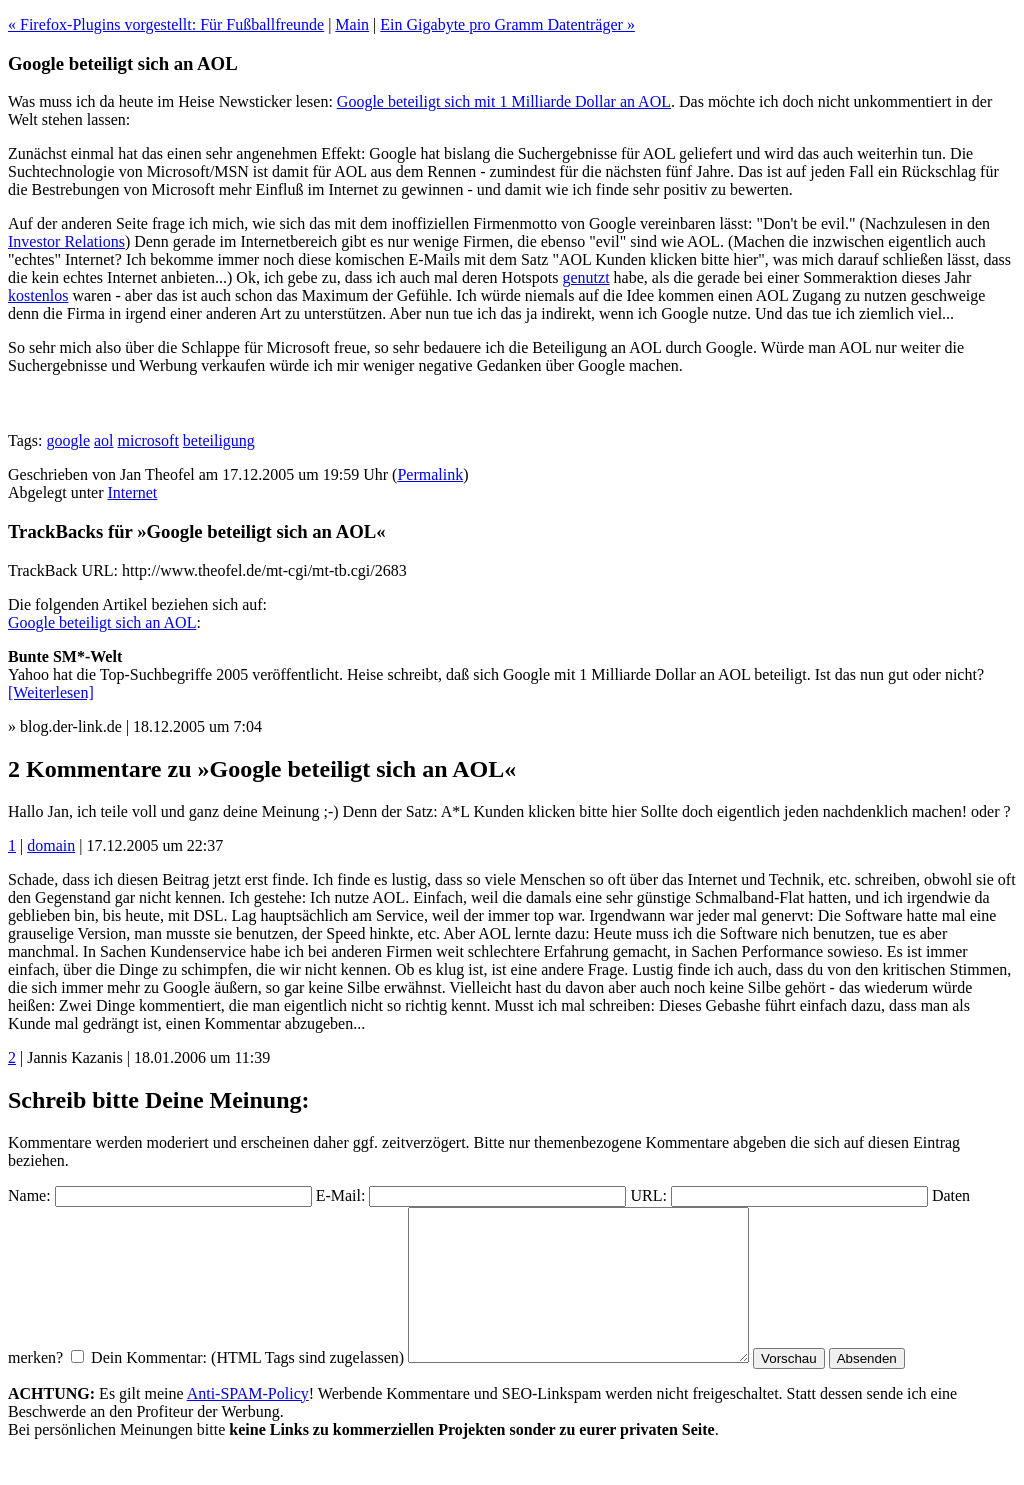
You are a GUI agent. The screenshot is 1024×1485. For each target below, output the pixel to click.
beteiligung (219, 440)
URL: (648, 1195)
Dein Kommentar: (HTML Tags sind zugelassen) (247, 1387)
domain (51, 845)
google (68, 440)
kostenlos (38, 295)
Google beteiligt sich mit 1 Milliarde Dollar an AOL (504, 101)
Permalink (430, 474)
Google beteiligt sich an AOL (102, 622)
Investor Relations (66, 241)
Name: (29, 1195)
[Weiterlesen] (51, 692)
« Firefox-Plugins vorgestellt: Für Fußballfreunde (166, 24)
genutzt (585, 277)
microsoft (148, 440)
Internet (133, 492)
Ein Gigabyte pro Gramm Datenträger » (507, 24)
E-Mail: (341, 1195)
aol (104, 440)
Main (352, 24)
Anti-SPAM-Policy (248, 1423)
